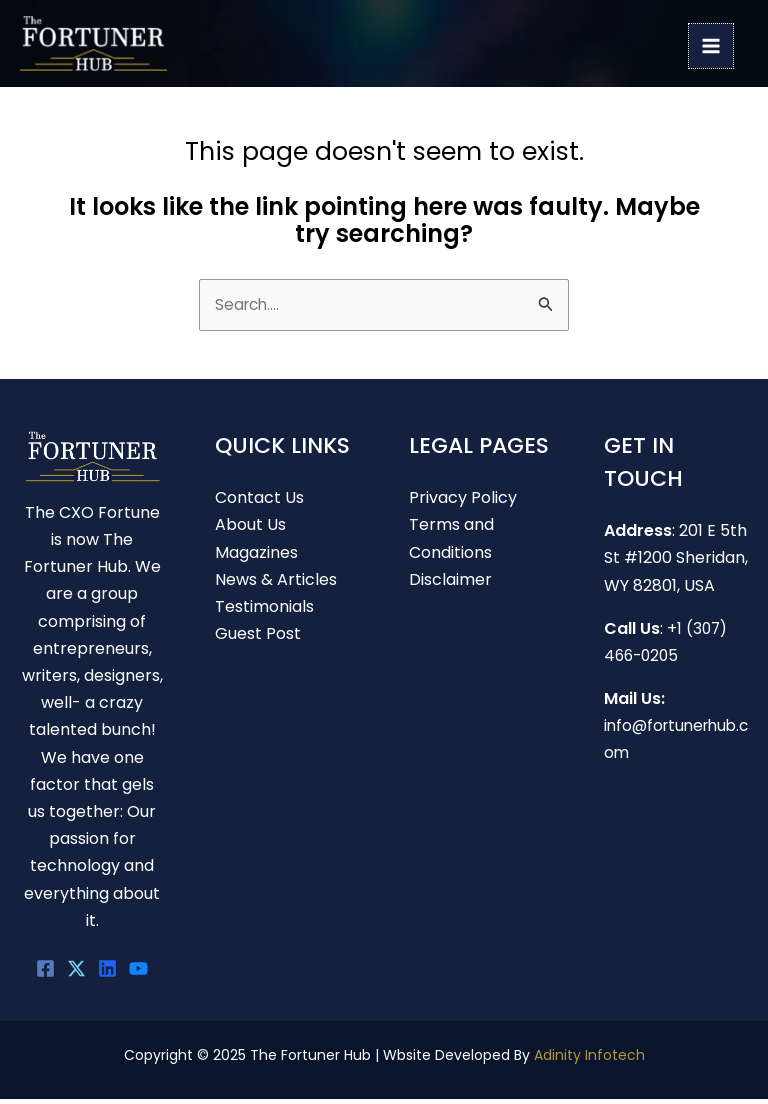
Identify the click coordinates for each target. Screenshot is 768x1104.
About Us (250, 529)
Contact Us (259, 501)
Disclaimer (450, 583)
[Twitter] (76, 972)
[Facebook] (45, 972)
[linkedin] (107, 972)
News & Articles (276, 583)
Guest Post (258, 637)
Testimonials (264, 610)
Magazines (256, 556)
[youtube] (138, 972)
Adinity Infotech (589, 1059)
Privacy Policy (463, 501)
